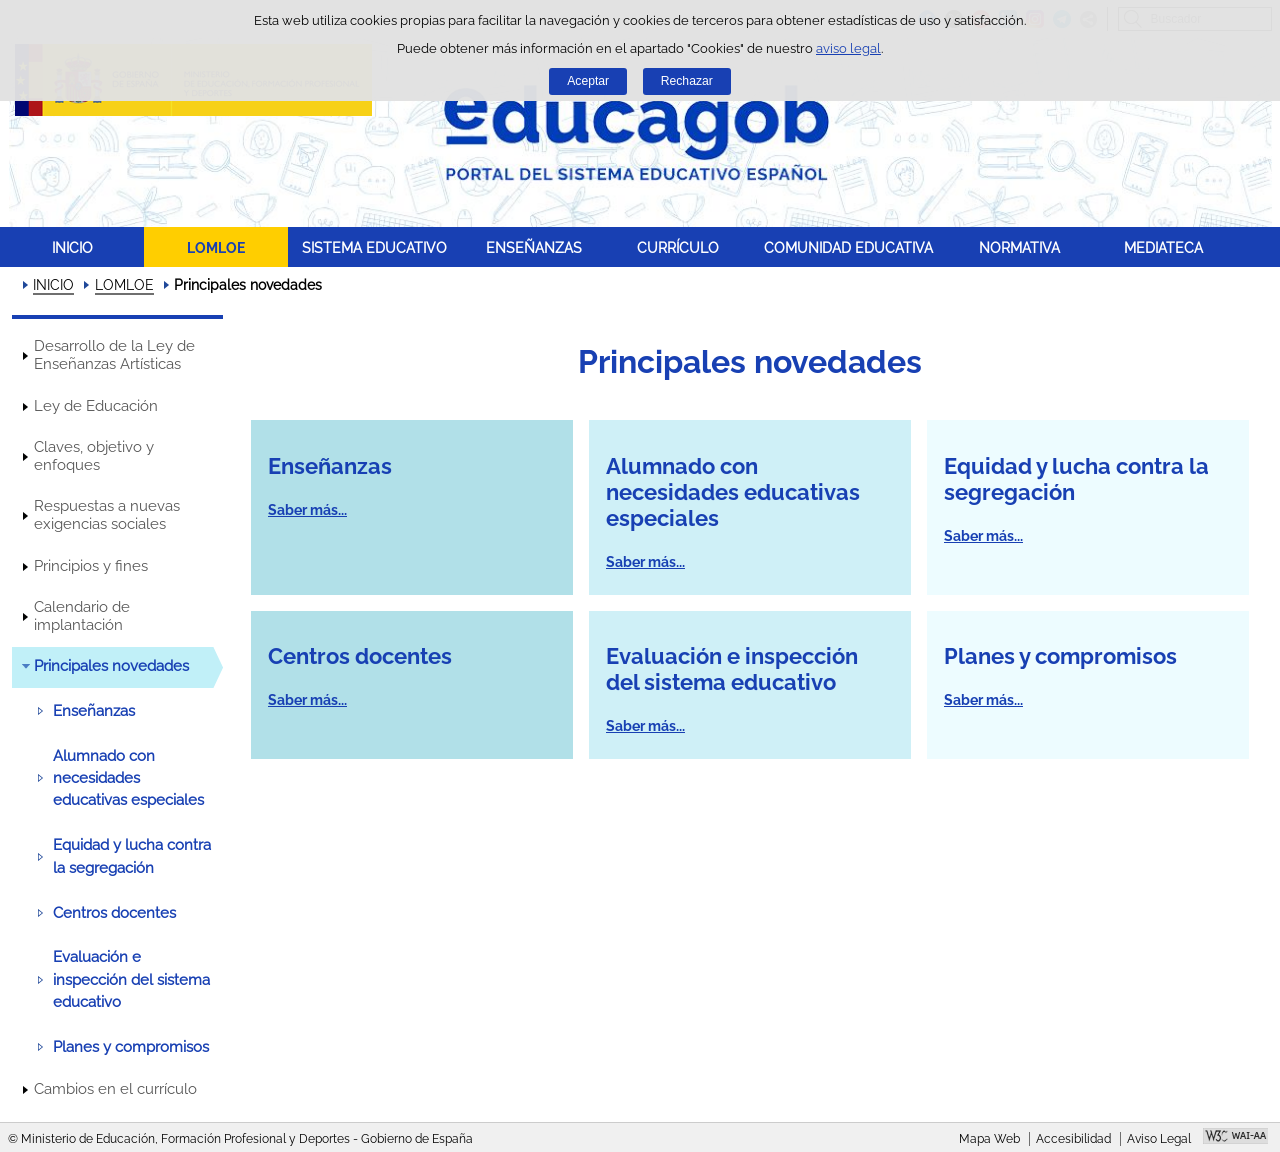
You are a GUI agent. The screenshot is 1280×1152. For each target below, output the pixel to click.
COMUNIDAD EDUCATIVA (848, 247)
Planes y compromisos (131, 1047)
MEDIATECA (1163, 247)
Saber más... (307, 510)
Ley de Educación (96, 406)
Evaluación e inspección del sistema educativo (131, 979)
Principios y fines (91, 566)
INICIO (72, 247)
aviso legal (848, 48)
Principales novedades (111, 666)
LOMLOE (216, 247)
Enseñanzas (94, 711)
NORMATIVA (1019, 247)
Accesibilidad (1073, 1139)
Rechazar (687, 81)
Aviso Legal (1159, 1139)
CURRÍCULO (678, 247)
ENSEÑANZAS (534, 247)
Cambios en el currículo (115, 1089)
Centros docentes (114, 913)
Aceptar (588, 81)
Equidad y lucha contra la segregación (132, 856)
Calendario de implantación (82, 616)
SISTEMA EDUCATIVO (374, 247)
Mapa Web (989, 1139)
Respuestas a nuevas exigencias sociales (107, 515)
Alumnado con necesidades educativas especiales (128, 778)
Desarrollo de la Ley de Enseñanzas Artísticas (114, 355)
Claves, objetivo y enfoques (94, 456)
